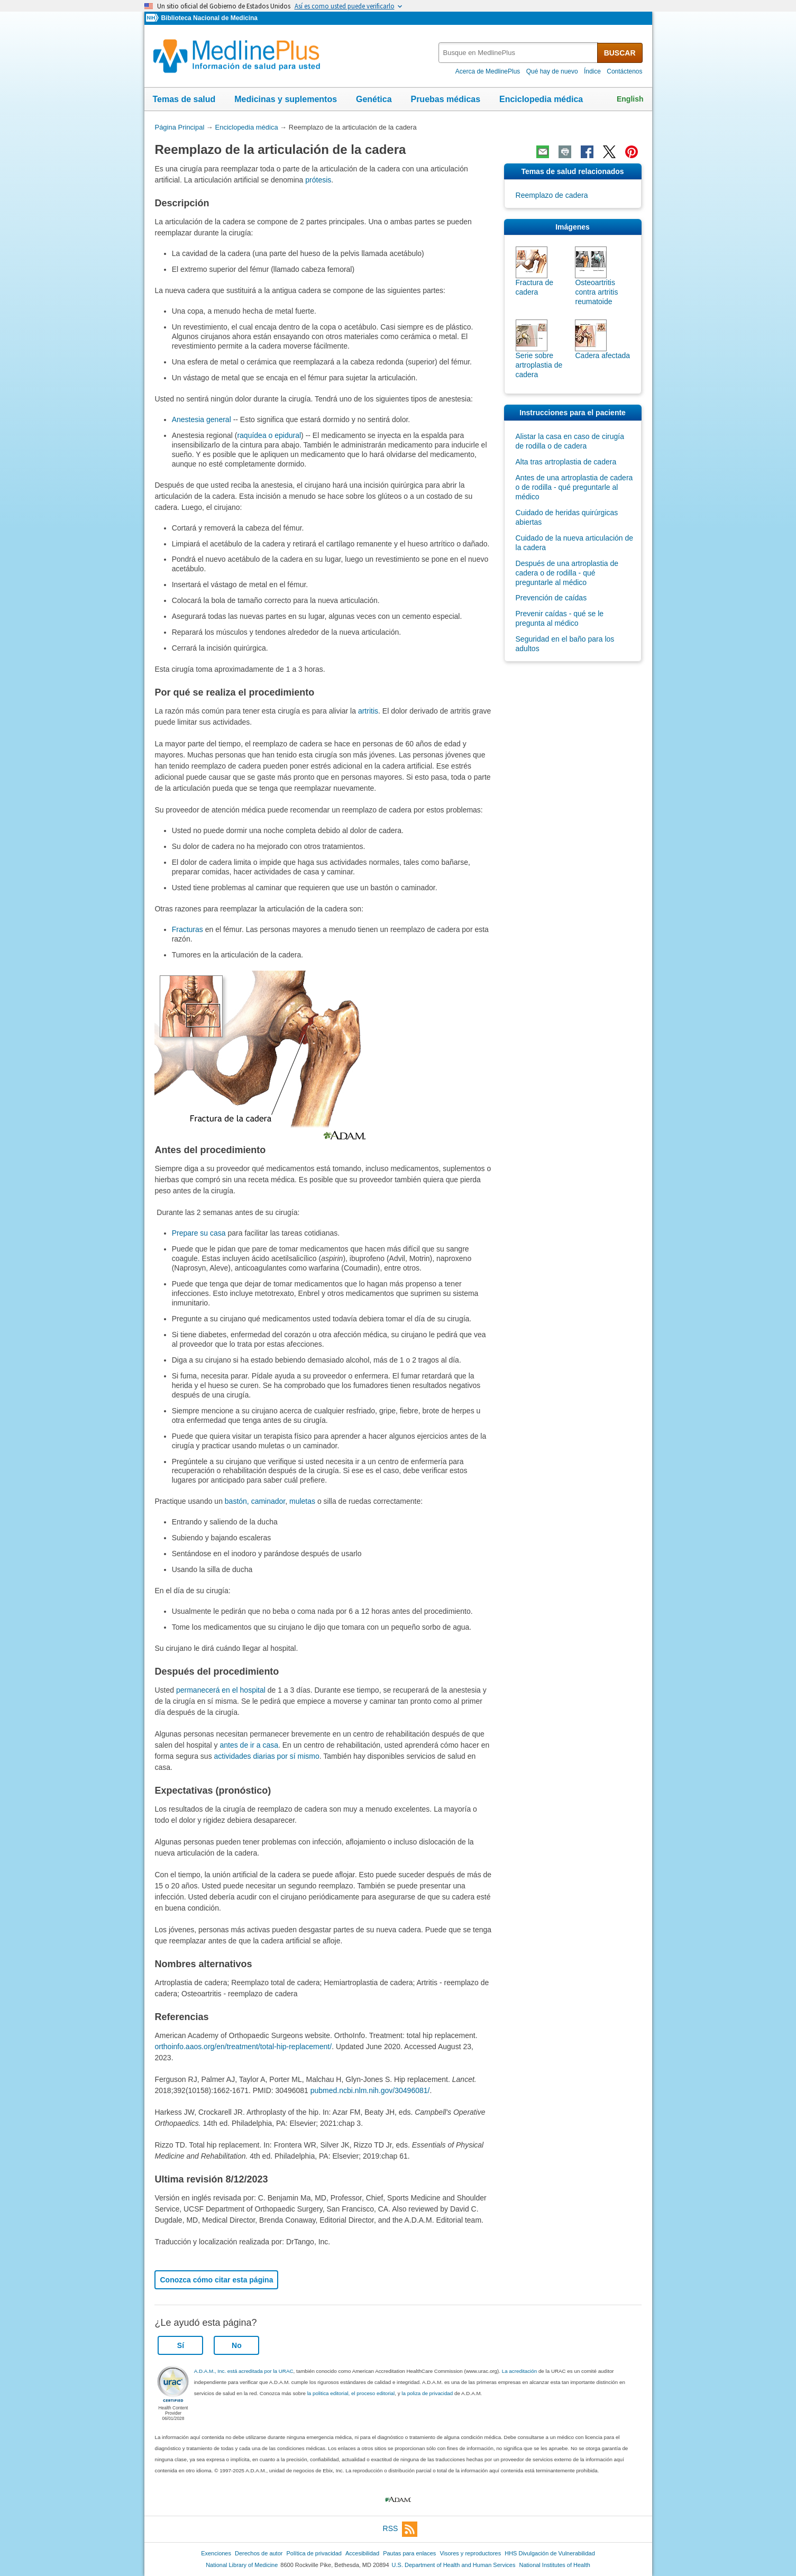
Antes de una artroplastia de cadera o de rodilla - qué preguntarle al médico (574, 487)
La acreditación (519, 2371)
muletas (302, 1501)
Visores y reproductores (470, 2553)
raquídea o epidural (269, 435)
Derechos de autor (258, 2553)
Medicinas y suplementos (285, 99)
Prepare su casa (199, 1233)
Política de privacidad (313, 2553)
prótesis (318, 180)
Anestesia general (201, 419)
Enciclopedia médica (541, 99)
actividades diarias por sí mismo (266, 1756)
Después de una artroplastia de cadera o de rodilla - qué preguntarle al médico (567, 573)
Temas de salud (184, 99)
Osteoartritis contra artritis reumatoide (596, 292)
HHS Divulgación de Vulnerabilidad (550, 2553)
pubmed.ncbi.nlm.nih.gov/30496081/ (370, 2090)
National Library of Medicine (242, 2565)
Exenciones (216, 2553)
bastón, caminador (255, 1501)
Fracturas (187, 929)
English (630, 99)
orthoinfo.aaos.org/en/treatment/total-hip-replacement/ (243, 2046)
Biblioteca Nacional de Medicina (209, 18)
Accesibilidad (362, 2553)
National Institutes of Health (554, 2565)
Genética (374, 99)
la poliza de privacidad (427, 2393)
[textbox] (518, 52)
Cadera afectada (602, 355)
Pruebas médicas (445, 99)
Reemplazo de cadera (552, 195)
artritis (368, 711)
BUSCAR (620, 53)
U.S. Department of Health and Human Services (454, 2565)
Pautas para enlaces (409, 2553)
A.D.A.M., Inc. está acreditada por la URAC (244, 2371)
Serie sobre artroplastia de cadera (539, 365)
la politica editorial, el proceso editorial (351, 2393)
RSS (400, 2529)
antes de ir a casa (248, 1745)
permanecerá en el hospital (221, 1690)
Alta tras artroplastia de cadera (566, 462)
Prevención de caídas (551, 597)
